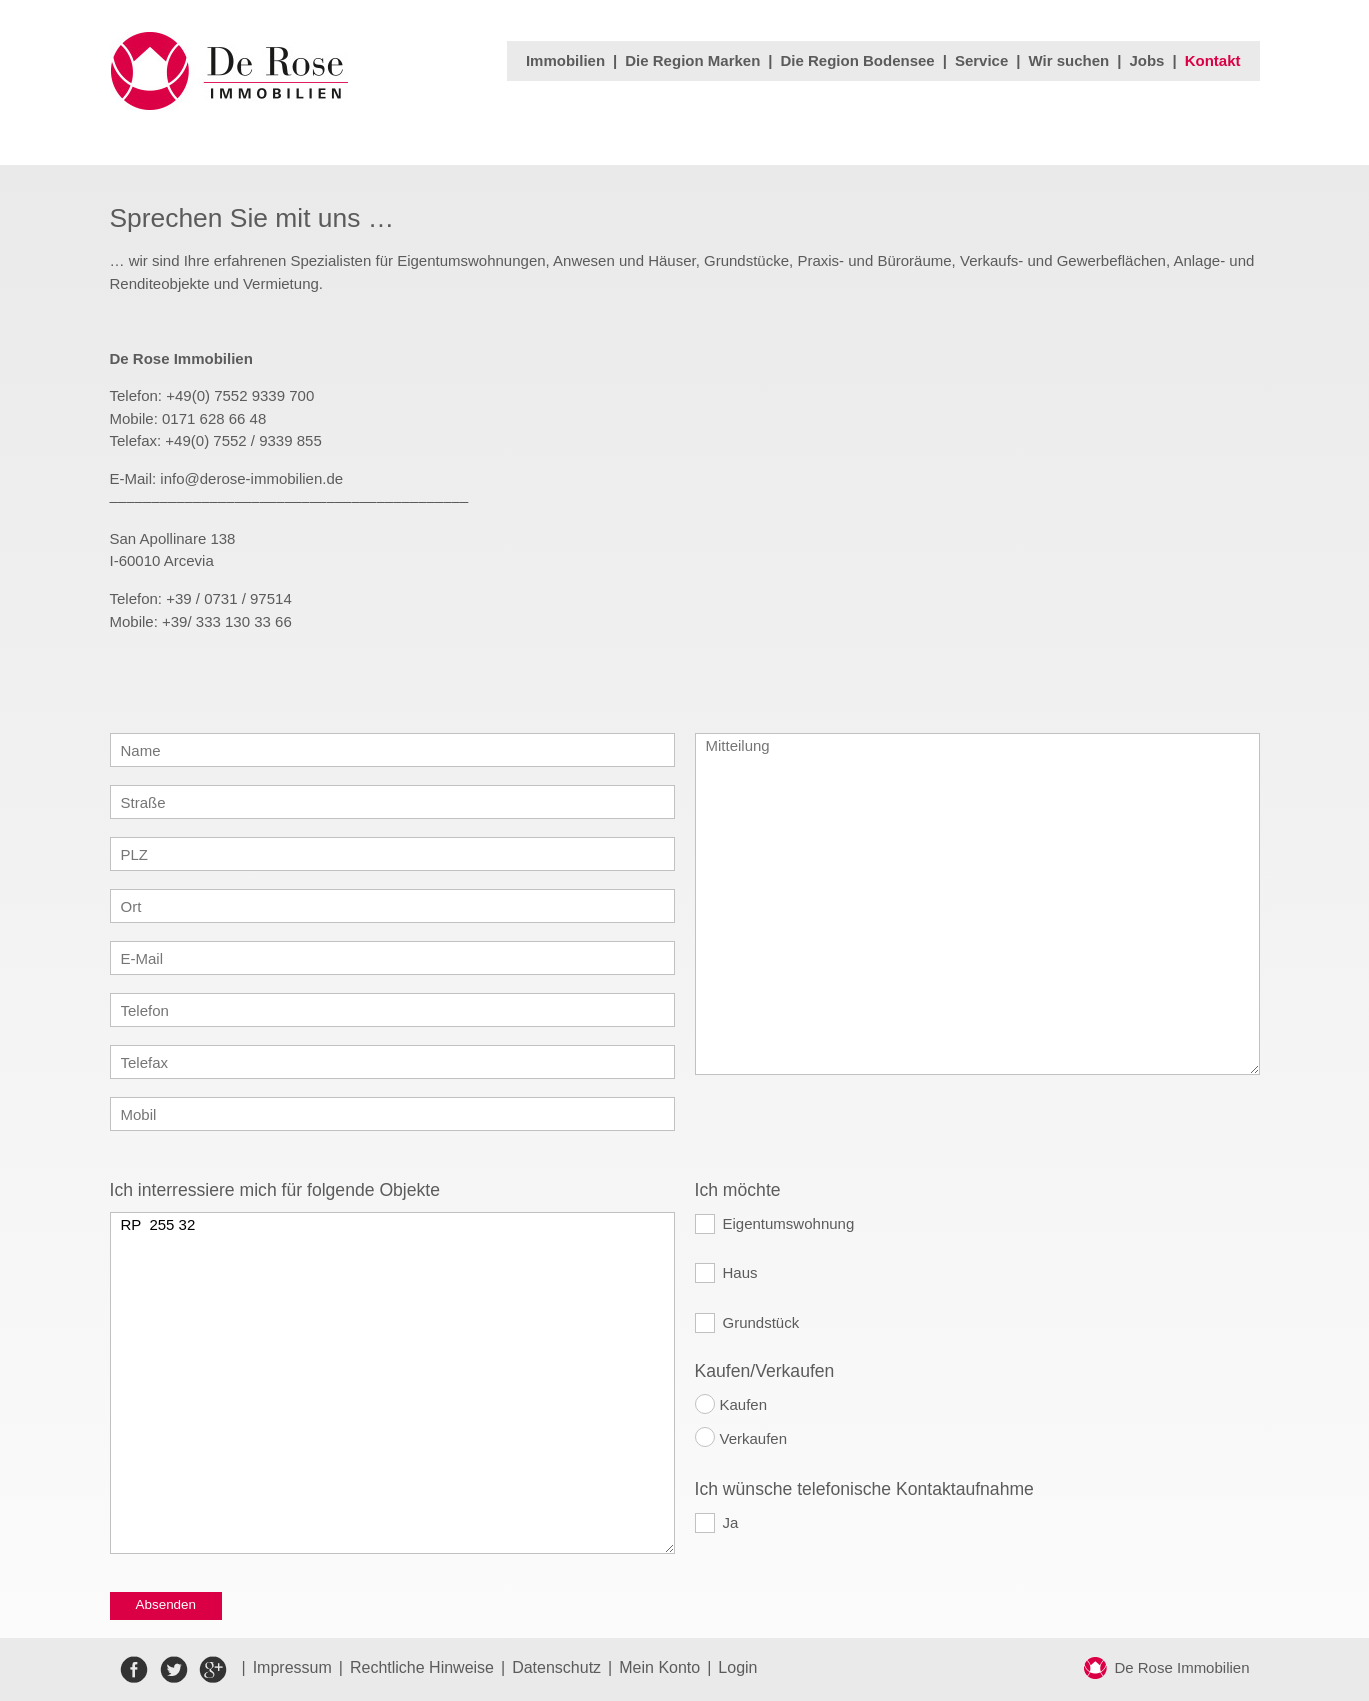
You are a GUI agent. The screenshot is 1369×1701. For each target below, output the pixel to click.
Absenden (166, 1604)
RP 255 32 (392, 1383)
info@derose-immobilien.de (251, 478)
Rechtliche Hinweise (422, 1667)
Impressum (292, 1667)
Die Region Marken (692, 60)
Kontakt (1213, 60)
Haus (740, 1272)
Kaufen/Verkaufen (765, 1371)
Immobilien (565, 60)
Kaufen (744, 1404)
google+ (212, 1669)
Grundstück (761, 1322)
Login (737, 1667)
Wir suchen (1069, 60)
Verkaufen (754, 1438)
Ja (731, 1522)
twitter (173, 1669)
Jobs (1146, 60)
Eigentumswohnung (789, 1223)
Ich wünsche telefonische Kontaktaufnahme (864, 1489)
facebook (134, 1669)
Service (981, 60)
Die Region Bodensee (858, 60)
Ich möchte (738, 1190)
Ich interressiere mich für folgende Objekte (275, 1190)
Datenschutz (556, 1667)
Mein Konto (659, 1667)
